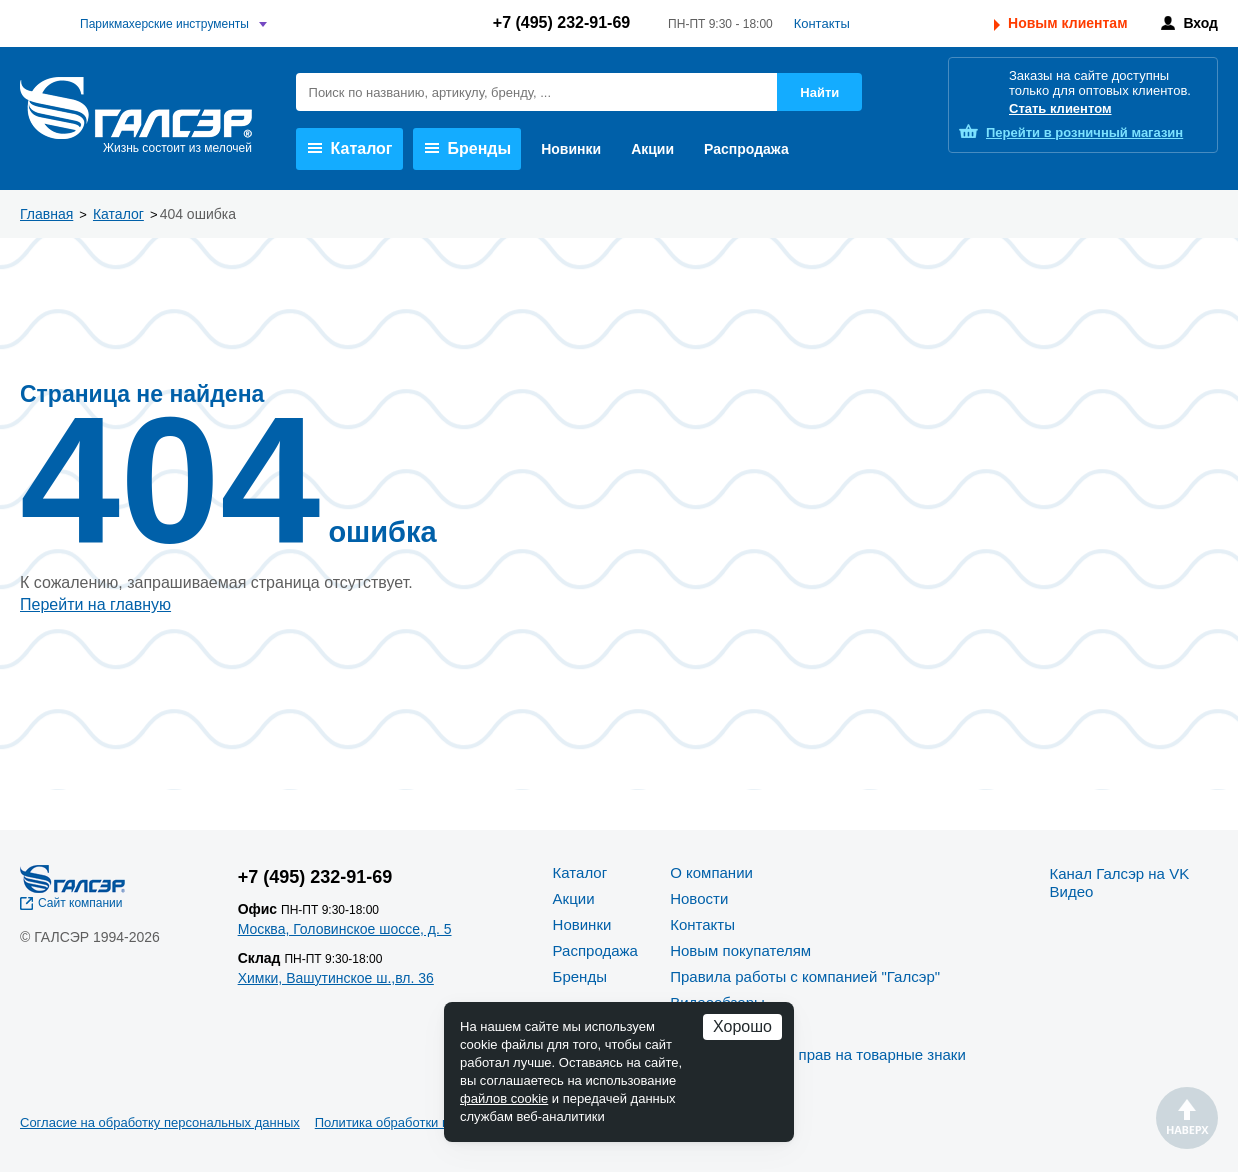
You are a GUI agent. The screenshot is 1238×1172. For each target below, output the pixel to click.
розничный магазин (1084, 132)
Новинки (571, 149)
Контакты (822, 23)
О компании (711, 872)
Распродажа (746, 149)
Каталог (350, 148)
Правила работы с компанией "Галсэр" (805, 976)
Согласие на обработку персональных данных (160, 1122)
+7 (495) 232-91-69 (561, 22)
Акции (652, 149)
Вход (1200, 23)
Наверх (1187, 1118)
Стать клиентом (1060, 108)
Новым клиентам (1067, 23)
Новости (699, 898)
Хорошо (742, 1026)
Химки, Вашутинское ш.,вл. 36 (336, 978)
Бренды (468, 148)
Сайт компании (80, 903)
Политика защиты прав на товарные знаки (818, 1054)
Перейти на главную (95, 604)
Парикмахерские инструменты (164, 24)
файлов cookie (504, 1098)
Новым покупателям (740, 950)
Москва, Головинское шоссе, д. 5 (345, 929)
